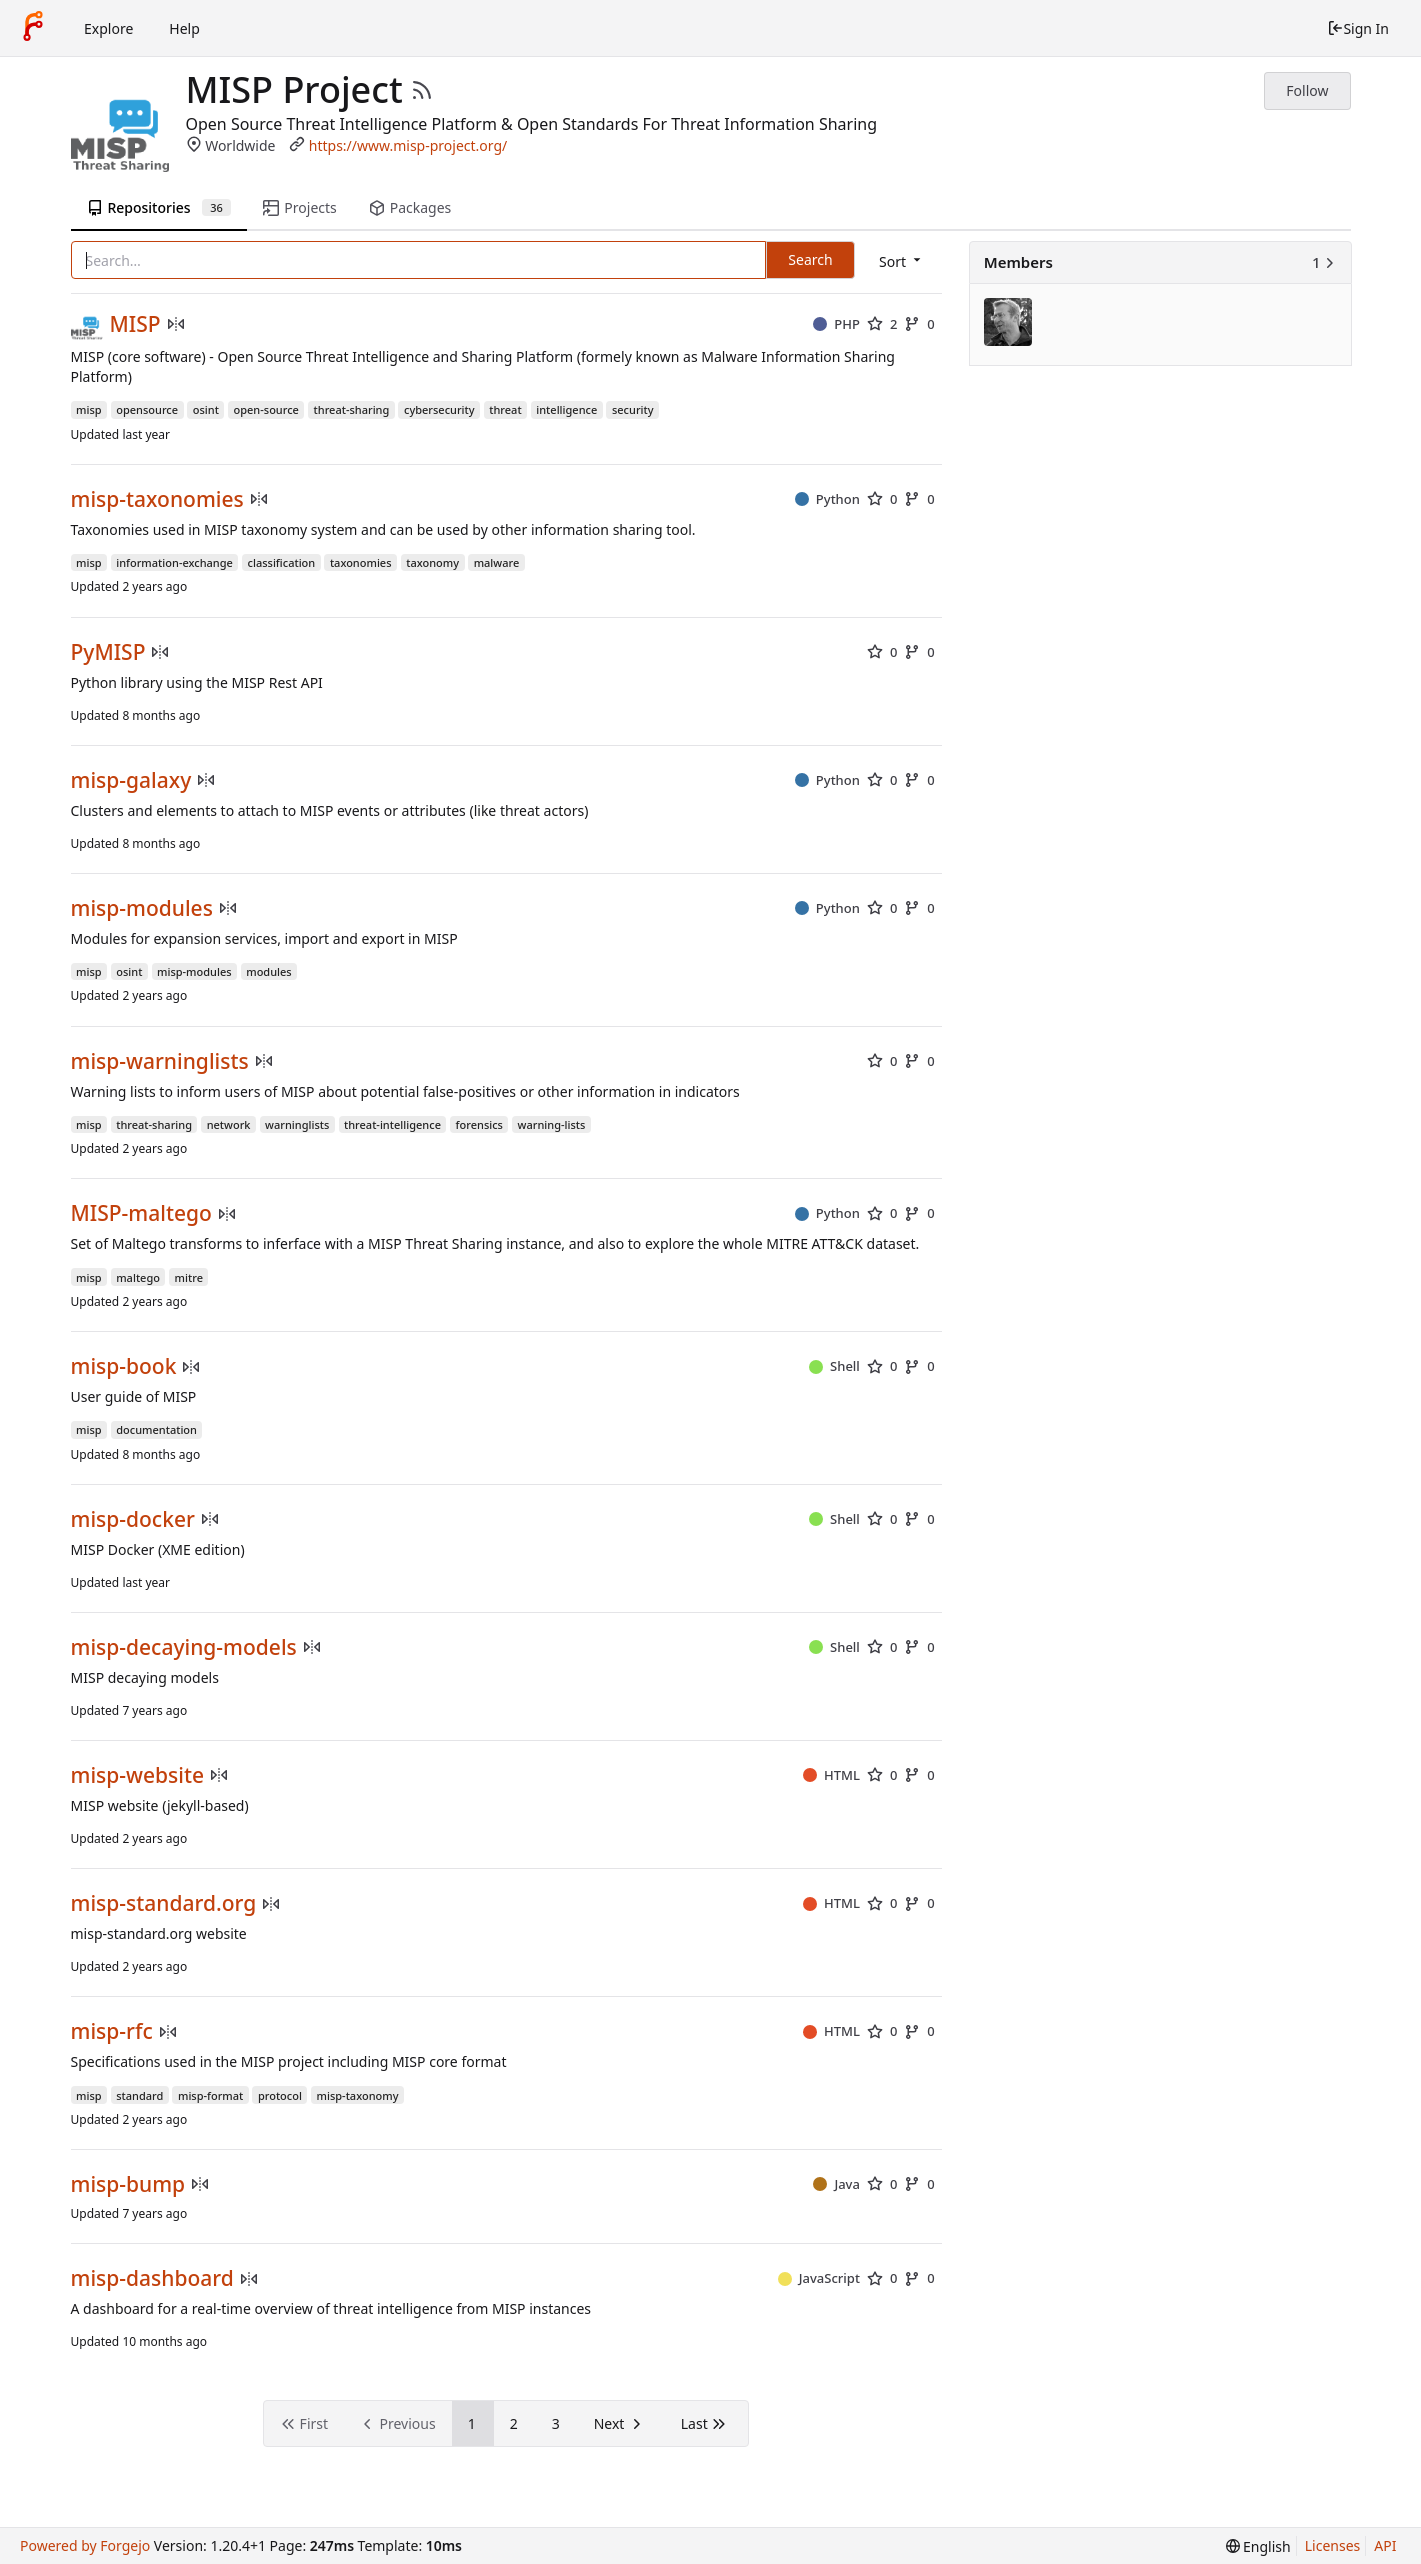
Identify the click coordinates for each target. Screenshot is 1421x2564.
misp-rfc (112, 2031)
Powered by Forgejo (85, 2545)
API (1385, 2545)
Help (184, 28)
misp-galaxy (131, 780)
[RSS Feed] (422, 90)
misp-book (124, 1366)
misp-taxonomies (157, 499)
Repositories (159, 207)
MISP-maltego (141, 1213)
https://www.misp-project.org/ (408, 145)
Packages (410, 207)
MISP (135, 324)
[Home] (33, 28)
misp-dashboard (152, 2278)
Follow (1307, 90)
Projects (299, 207)
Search (810, 259)
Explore (108, 28)
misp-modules (142, 908)
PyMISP (108, 652)
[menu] (901, 261)
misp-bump (128, 2184)
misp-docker (133, 1519)
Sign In (1358, 28)
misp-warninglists (160, 1061)
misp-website (138, 1775)
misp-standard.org (164, 1903)
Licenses (1333, 2545)
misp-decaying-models (184, 1647)
